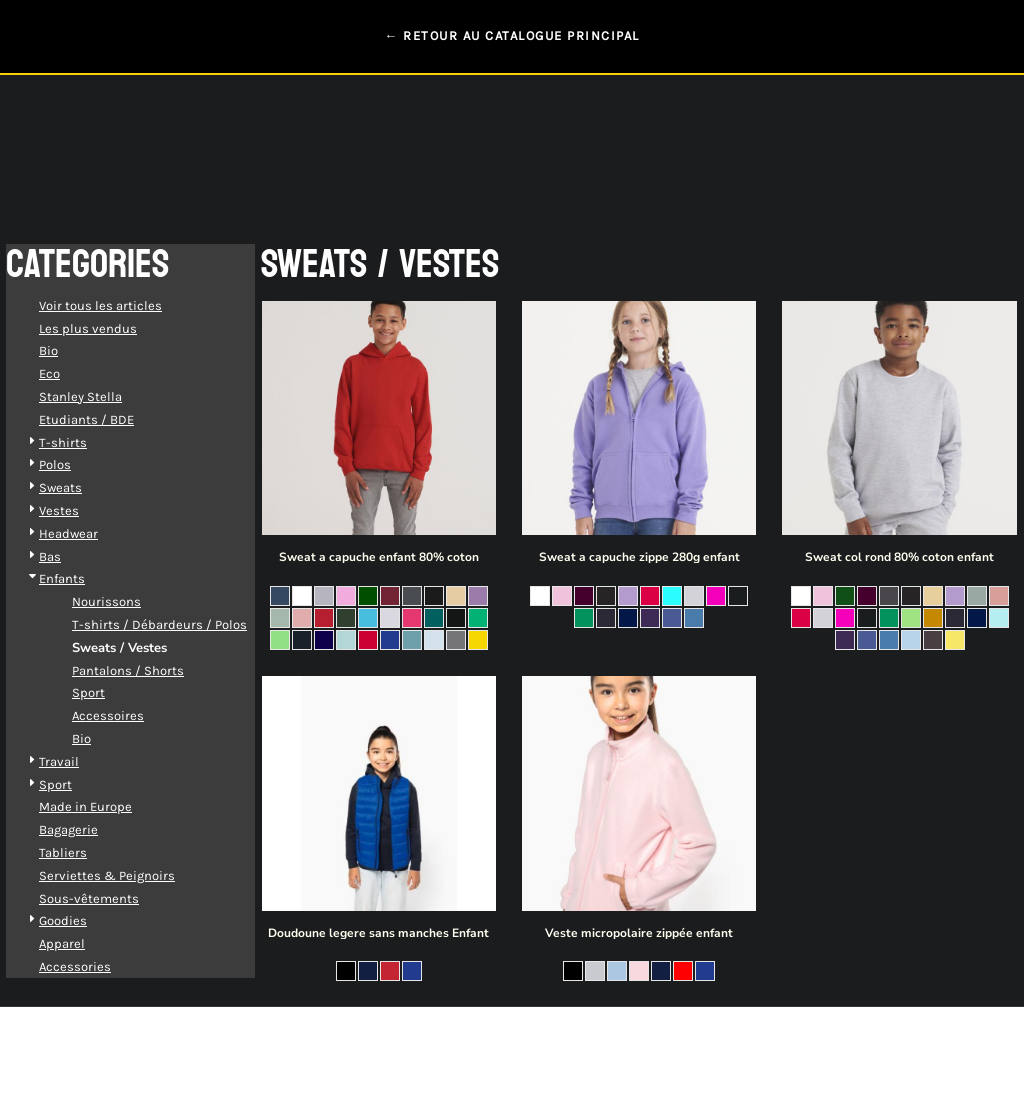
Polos (75, 464)
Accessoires (128, 715)
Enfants (82, 578)
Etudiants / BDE (106, 419)
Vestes (79, 510)
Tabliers (83, 852)
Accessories (95, 966)
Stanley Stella (100, 396)
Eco (69, 373)
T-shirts (83, 442)
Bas (70, 556)
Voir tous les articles (120, 305)
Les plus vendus (108, 328)
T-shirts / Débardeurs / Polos (179, 624)
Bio (68, 350)
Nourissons (126, 601)
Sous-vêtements (109, 898)
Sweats (80, 487)
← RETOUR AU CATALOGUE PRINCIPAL (512, 35)
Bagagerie (88, 829)
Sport (108, 692)
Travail (79, 761)
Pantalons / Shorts (148, 670)
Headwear (88, 533)
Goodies (83, 920)
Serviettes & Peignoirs (127, 875)
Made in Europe (105, 806)
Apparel (82, 943)
